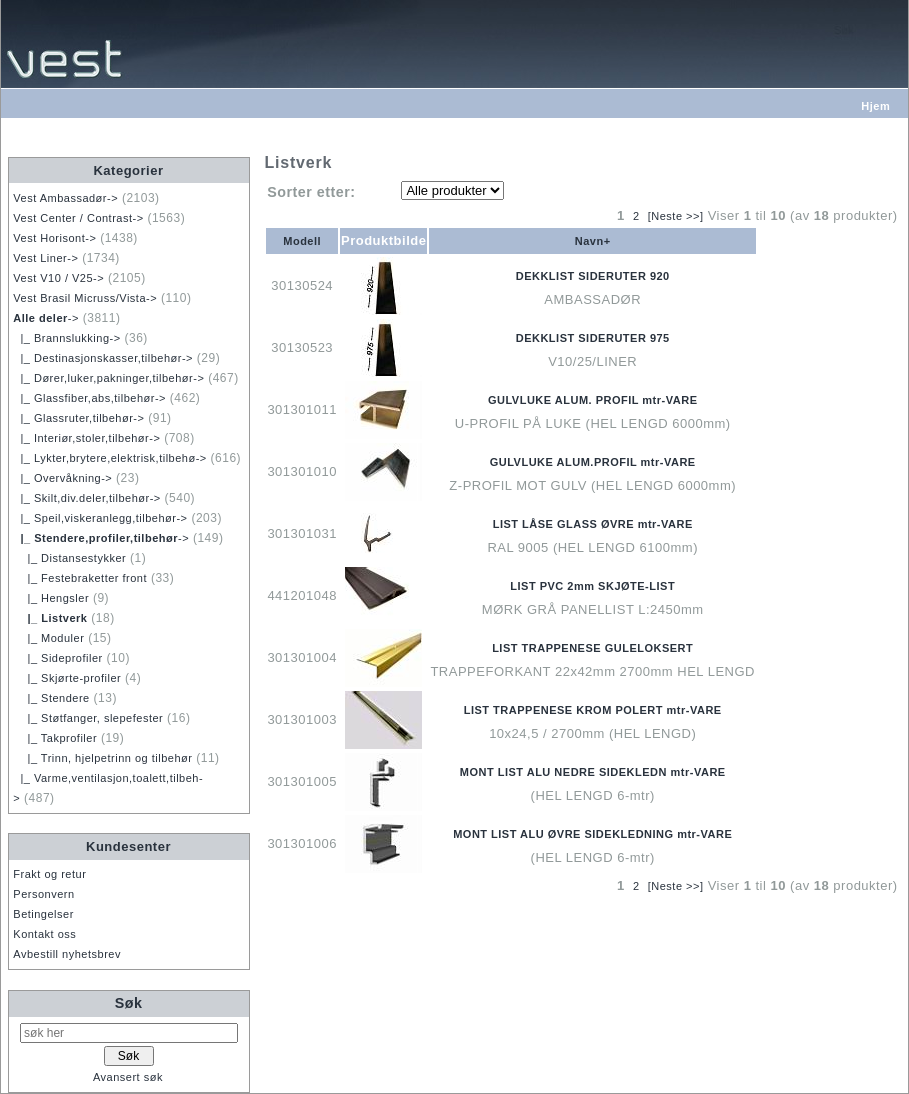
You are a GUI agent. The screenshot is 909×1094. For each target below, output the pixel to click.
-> (46, 318)
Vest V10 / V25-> (58, 278)
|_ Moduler (48, 638)
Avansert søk (128, 1077)
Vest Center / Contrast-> (78, 218)
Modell (302, 241)
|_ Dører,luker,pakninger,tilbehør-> (108, 378)
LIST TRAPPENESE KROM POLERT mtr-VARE (593, 710)
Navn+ (593, 241)
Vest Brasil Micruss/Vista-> (85, 298)
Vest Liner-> (45, 258)
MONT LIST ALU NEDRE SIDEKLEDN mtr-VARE (593, 772)
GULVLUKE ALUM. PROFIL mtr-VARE (593, 400)
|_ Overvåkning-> (62, 478)
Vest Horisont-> (54, 238)
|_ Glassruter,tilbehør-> (78, 418)
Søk (129, 1003)
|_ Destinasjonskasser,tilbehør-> (103, 358)
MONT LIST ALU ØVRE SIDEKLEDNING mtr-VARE (592, 834)
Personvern (43, 894)
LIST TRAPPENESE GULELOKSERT (592, 648)
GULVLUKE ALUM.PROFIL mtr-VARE (593, 462)
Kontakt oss (44, 934)
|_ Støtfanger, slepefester (88, 718)
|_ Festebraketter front (80, 578)
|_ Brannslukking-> (66, 338)
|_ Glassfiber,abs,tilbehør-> (89, 398)
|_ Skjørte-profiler (67, 678)
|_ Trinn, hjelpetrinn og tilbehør (102, 758)
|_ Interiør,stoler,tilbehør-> (86, 438)
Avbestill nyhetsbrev (67, 954)
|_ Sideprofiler (57, 658)
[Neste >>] (676, 216)
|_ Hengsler (51, 598)
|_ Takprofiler (55, 738)
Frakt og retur (49, 874)
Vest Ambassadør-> (65, 198)
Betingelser (43, 914)
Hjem (875, 106)
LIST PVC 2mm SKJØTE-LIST (592, 586)
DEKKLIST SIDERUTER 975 (593, 338)
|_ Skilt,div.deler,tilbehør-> (86, 498)
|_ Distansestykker (69, 558)
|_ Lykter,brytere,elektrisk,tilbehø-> (109, 458)
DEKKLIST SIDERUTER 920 (593, 276)
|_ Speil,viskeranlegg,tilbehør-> (100, 518)
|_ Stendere (51, 698)
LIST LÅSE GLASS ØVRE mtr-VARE (593, 524)
